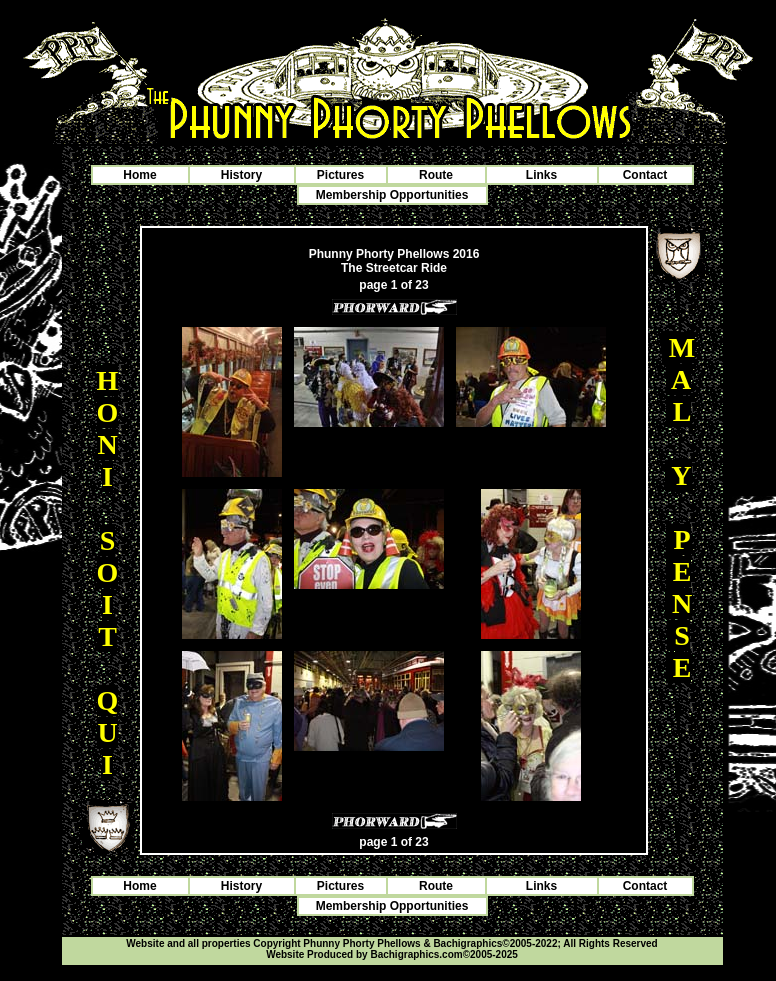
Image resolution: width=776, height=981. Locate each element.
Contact (645, 175)
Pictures (340, 175)
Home (139, 175)
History (241, 175)
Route (436, 175)
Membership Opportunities (392, 195)
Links (541, 175)
